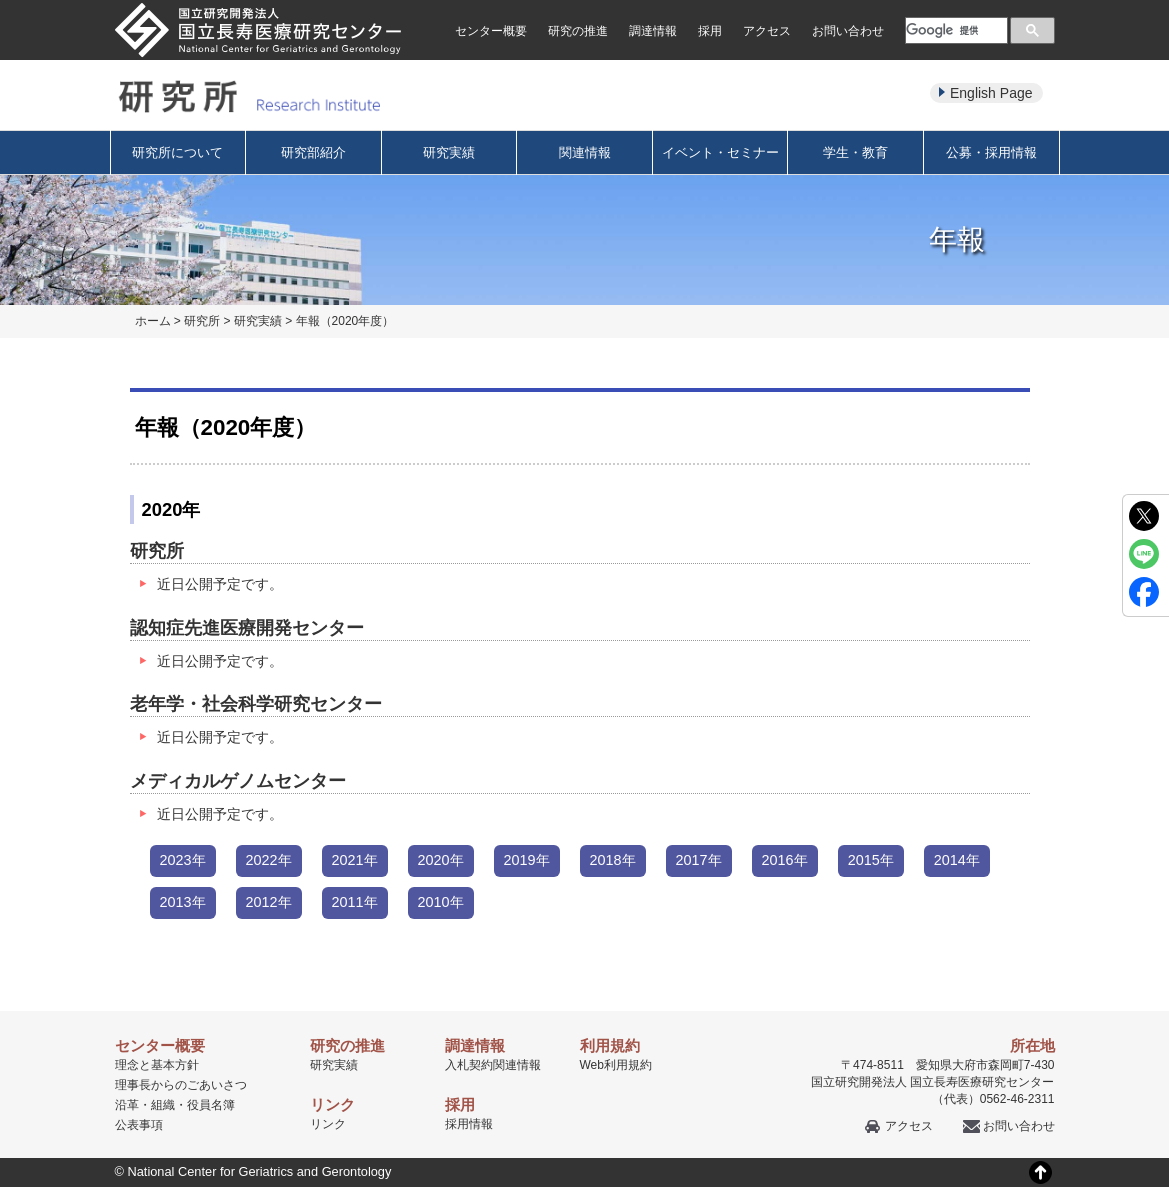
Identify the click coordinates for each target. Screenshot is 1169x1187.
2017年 (699, 860)
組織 (163, 1105)
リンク (328, 1124)
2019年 (527, 860)
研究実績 (449, 152)
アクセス (767, 31)
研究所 (202, 321)
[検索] (954, 30)
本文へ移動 (543, 0)
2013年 (183, 902)
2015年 (871, 860)
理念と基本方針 (157, 1065)
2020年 (441, 860)
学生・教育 (855, 152)
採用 (710, 31)
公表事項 (139, 1125)
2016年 (785, 860)
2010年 (441, 902)
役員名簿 (211, 1105)
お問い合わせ (848, 31)
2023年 (183, 860)
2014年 (957, 860)
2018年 (613, 860)
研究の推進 (578, 31)
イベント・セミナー (720, 152)
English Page (991, 93)
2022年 (269, 860)
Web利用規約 (616, 1065)
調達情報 (653, 31)
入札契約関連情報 (493, 1065)
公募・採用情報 (991, 152)
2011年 (355, 902)
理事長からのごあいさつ (181, 1085)
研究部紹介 (313, 152)
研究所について (177, 152)
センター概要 (491, 31)
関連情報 (585, 152)
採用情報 (469, 1124)
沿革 (127, 1105)
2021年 (355, 860)
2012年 (269, 902)
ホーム (153, 321)
